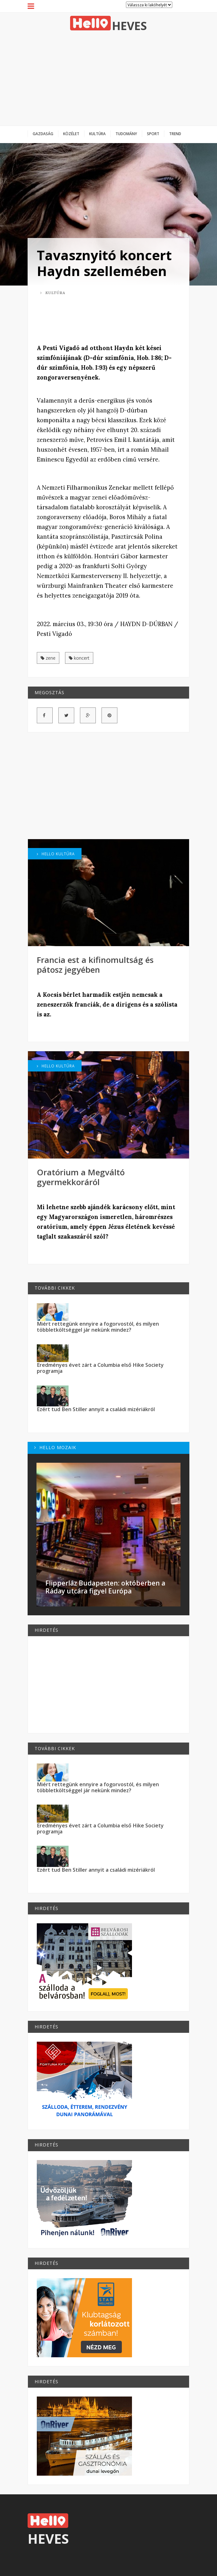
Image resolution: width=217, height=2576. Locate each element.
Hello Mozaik (55, 1447)
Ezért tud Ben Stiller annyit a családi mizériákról (96, 1409)
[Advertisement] (108, 78)
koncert (79, 658)
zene (48, 658)
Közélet (71, 133)
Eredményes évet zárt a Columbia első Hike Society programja (100, 1367)
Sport (153, 133)
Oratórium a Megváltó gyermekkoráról (81, 1177)
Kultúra (97, 133)
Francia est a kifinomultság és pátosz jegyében (95, 964)
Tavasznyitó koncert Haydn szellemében (104, 263)
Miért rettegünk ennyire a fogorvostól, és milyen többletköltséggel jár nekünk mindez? (98, 1326)
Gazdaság (43, 133)
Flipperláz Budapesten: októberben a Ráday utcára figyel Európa (105, 1587)
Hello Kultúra (56, 853)
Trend (175, 133)
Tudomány (126, 133)
